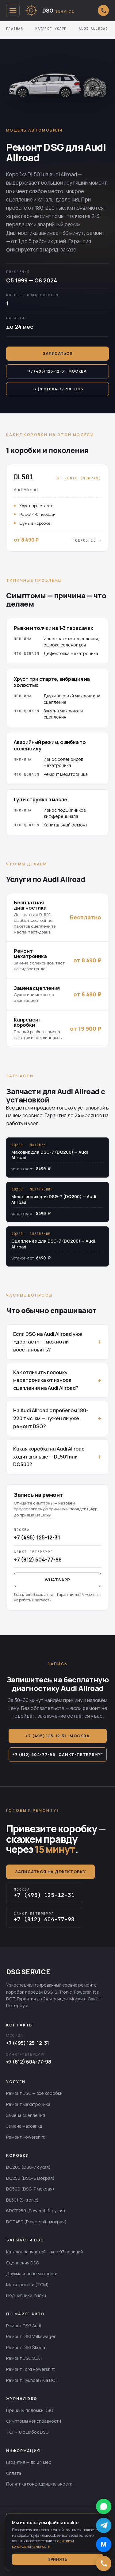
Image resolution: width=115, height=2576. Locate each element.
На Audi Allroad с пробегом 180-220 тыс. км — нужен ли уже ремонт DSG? (50, 1418)
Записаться (57, 353)
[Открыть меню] (13, 10)
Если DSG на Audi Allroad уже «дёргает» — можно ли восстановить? (47, 1342)
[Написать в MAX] (103, 2544)
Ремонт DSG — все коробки (34, 2093)
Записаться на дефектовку (50, 1871)
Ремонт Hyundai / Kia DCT (32, 2380)
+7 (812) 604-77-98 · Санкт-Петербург (57, 1754)
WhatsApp (57, 1579)
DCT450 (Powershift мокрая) (36, 2222)
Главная (14, 28)
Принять (57, 2559)
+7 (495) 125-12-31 (27, 2043)
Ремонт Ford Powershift (30, 2369)
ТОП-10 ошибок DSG (27, 2432)
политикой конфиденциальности (43, 2543)
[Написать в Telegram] (103, 2525)
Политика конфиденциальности (39, 2484)
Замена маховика (24, 2126)
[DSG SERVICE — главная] (59, 10)
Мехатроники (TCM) (27, 2284)
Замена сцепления (25, 2115)
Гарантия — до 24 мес (28, 2462)
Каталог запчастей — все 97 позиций (44, 2252)
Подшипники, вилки (26, 2295)
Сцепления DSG (22, 2263)
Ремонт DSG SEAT (24, 2358)
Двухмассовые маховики (31, 2273)
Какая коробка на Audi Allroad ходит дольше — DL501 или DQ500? (49, 1456)
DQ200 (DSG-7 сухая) (28, 2167)
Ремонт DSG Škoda (25, 2347)
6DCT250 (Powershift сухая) (35, 2211)
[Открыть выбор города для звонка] (103, 10)
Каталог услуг (51, 28)
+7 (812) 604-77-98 (28, 2061)
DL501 (35, 174)
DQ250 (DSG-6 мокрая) (30, 2178)
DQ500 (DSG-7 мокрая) (30, 2189)
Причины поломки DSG (29, 2410)
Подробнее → (86, 540)
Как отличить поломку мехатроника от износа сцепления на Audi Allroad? (46, 1380)
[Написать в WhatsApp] (103, 2506)
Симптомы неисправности (33, 2421)
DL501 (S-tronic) (22, 2200)
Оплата (13, 2473)
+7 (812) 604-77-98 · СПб (57, 389)
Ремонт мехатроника (28, 2104)
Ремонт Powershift (25, 2137)
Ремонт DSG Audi (23, 2326)
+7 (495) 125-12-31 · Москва (57, 371)
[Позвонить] (103, 2563)
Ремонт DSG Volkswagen (31, 2336)
